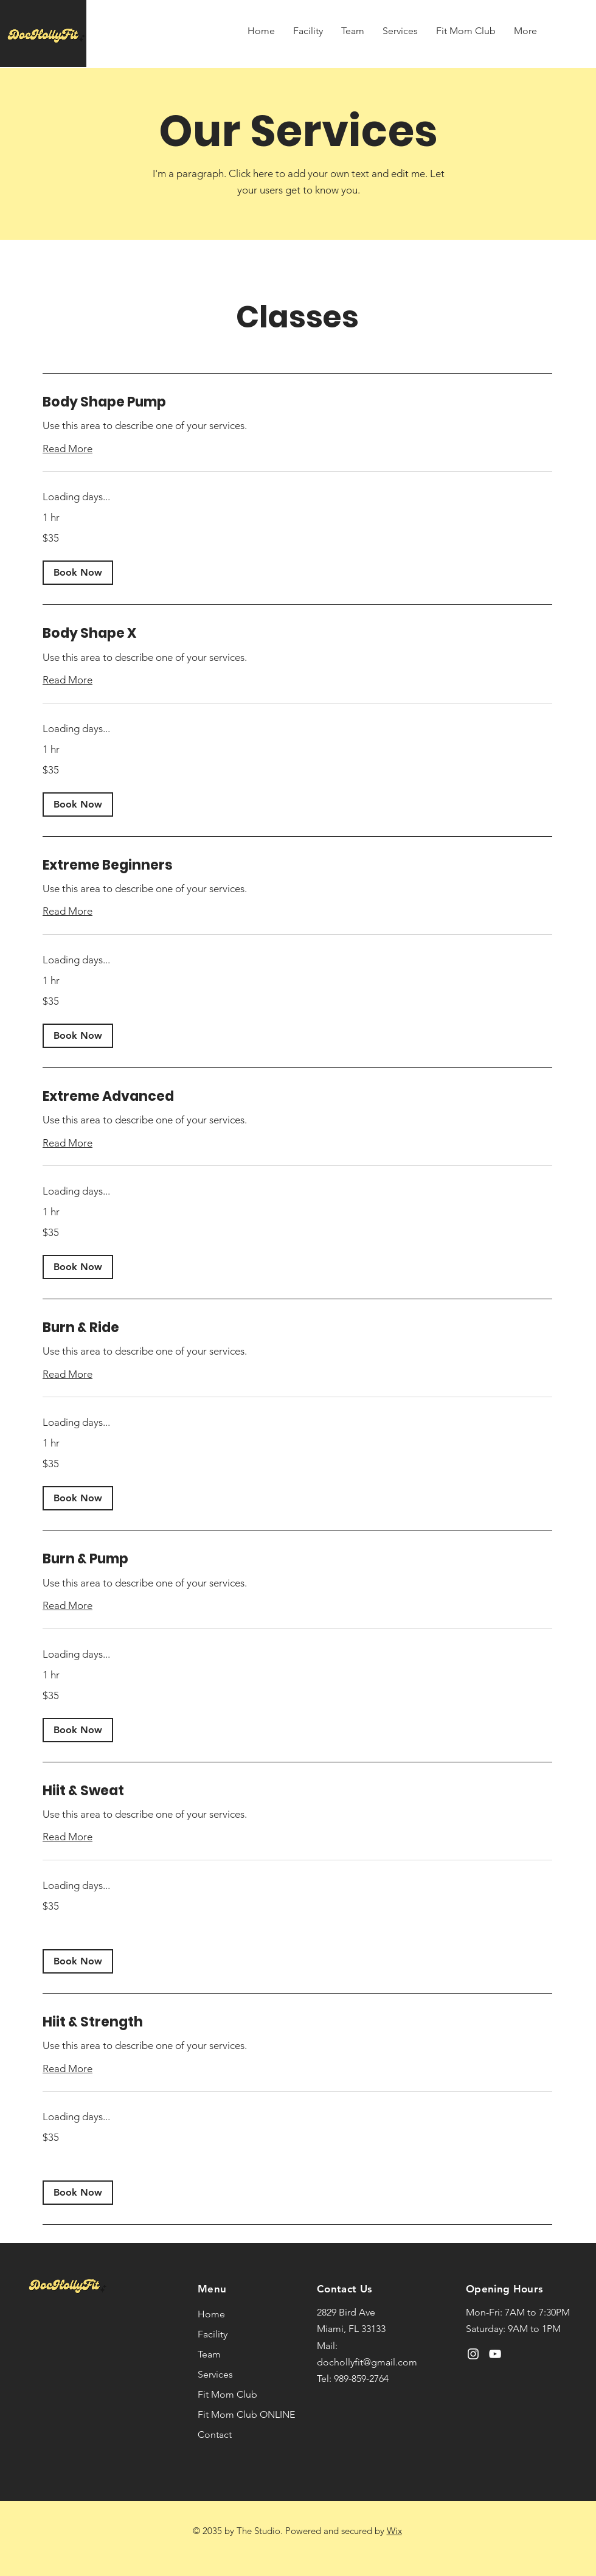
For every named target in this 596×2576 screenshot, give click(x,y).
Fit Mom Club (227, 2394)
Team (209, 2354)
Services (215, 2374)
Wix (394, 2530)
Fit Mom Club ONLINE (245, 2414)
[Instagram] (473, 2354)
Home (211, 2314)
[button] (78, 572)
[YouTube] (495, 2354)
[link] (297, 402)
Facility (212, 2334)
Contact (215, 2434)
